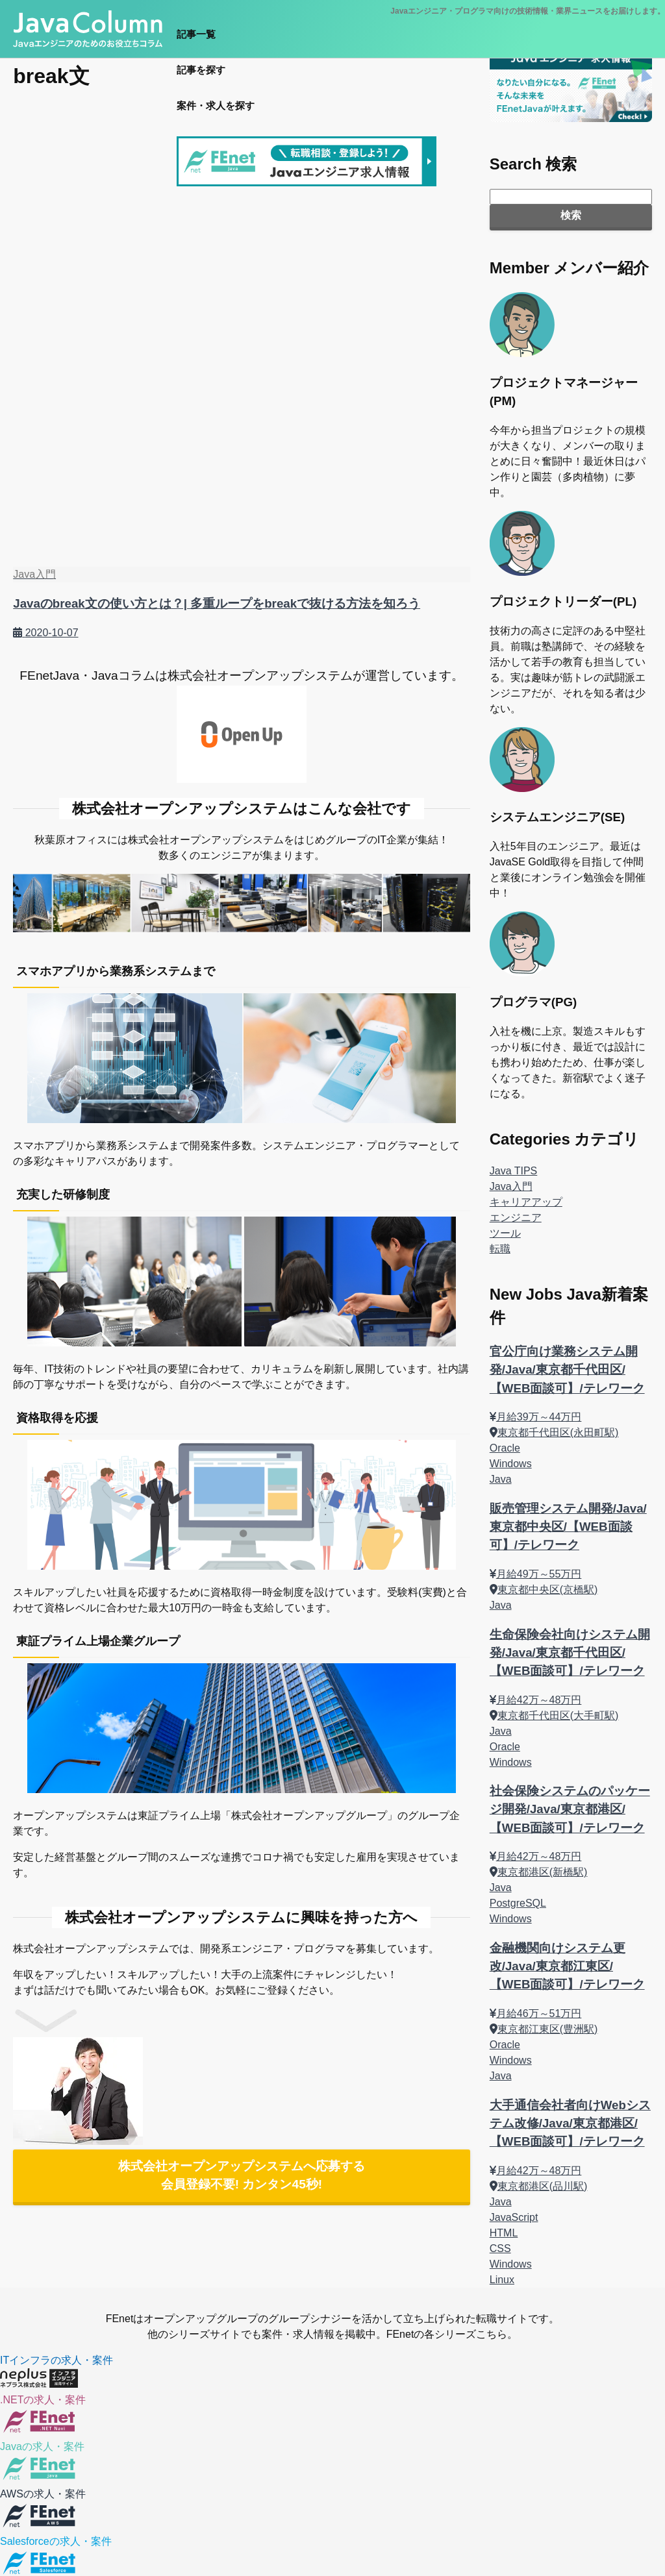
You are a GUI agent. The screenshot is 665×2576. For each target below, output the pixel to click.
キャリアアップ (526, 1202)
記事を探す (201, 69)
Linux (502, 2279)
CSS (500, 2248)
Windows (511, 1463)
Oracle (505, 1448)
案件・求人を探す (216, 105)
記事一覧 (196, 34)
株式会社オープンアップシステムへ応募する (241, 2175)
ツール (505, 1233)
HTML (504, 2232)
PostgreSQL (518, 1903)
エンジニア (516, 1217)
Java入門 (511, 1186)
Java (501, 1479)
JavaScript (514, 2217)
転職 (500, 1248)
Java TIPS (514, 1170)
